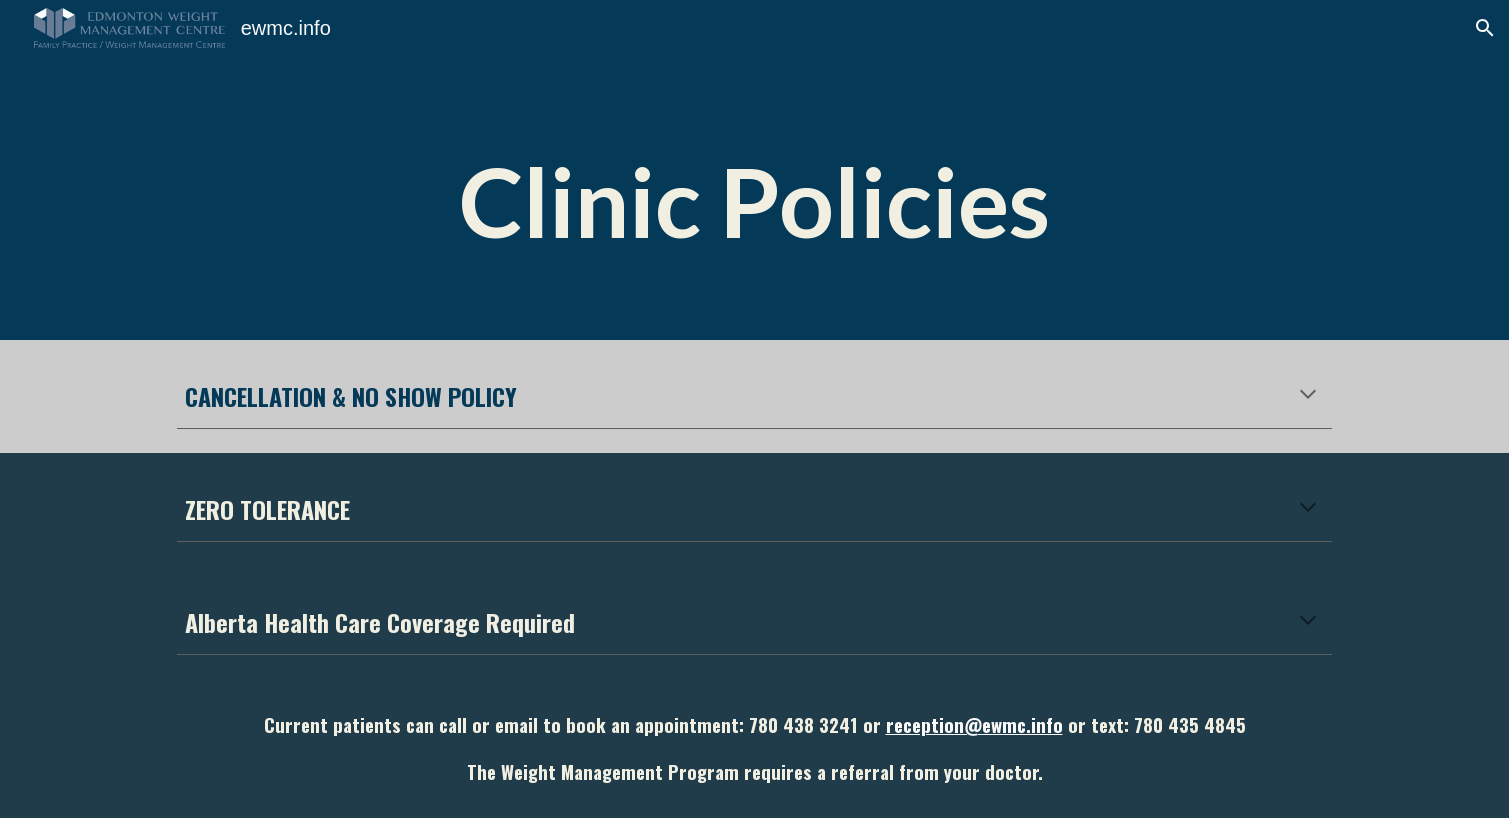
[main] (755, 170)
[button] (1485, 28)
